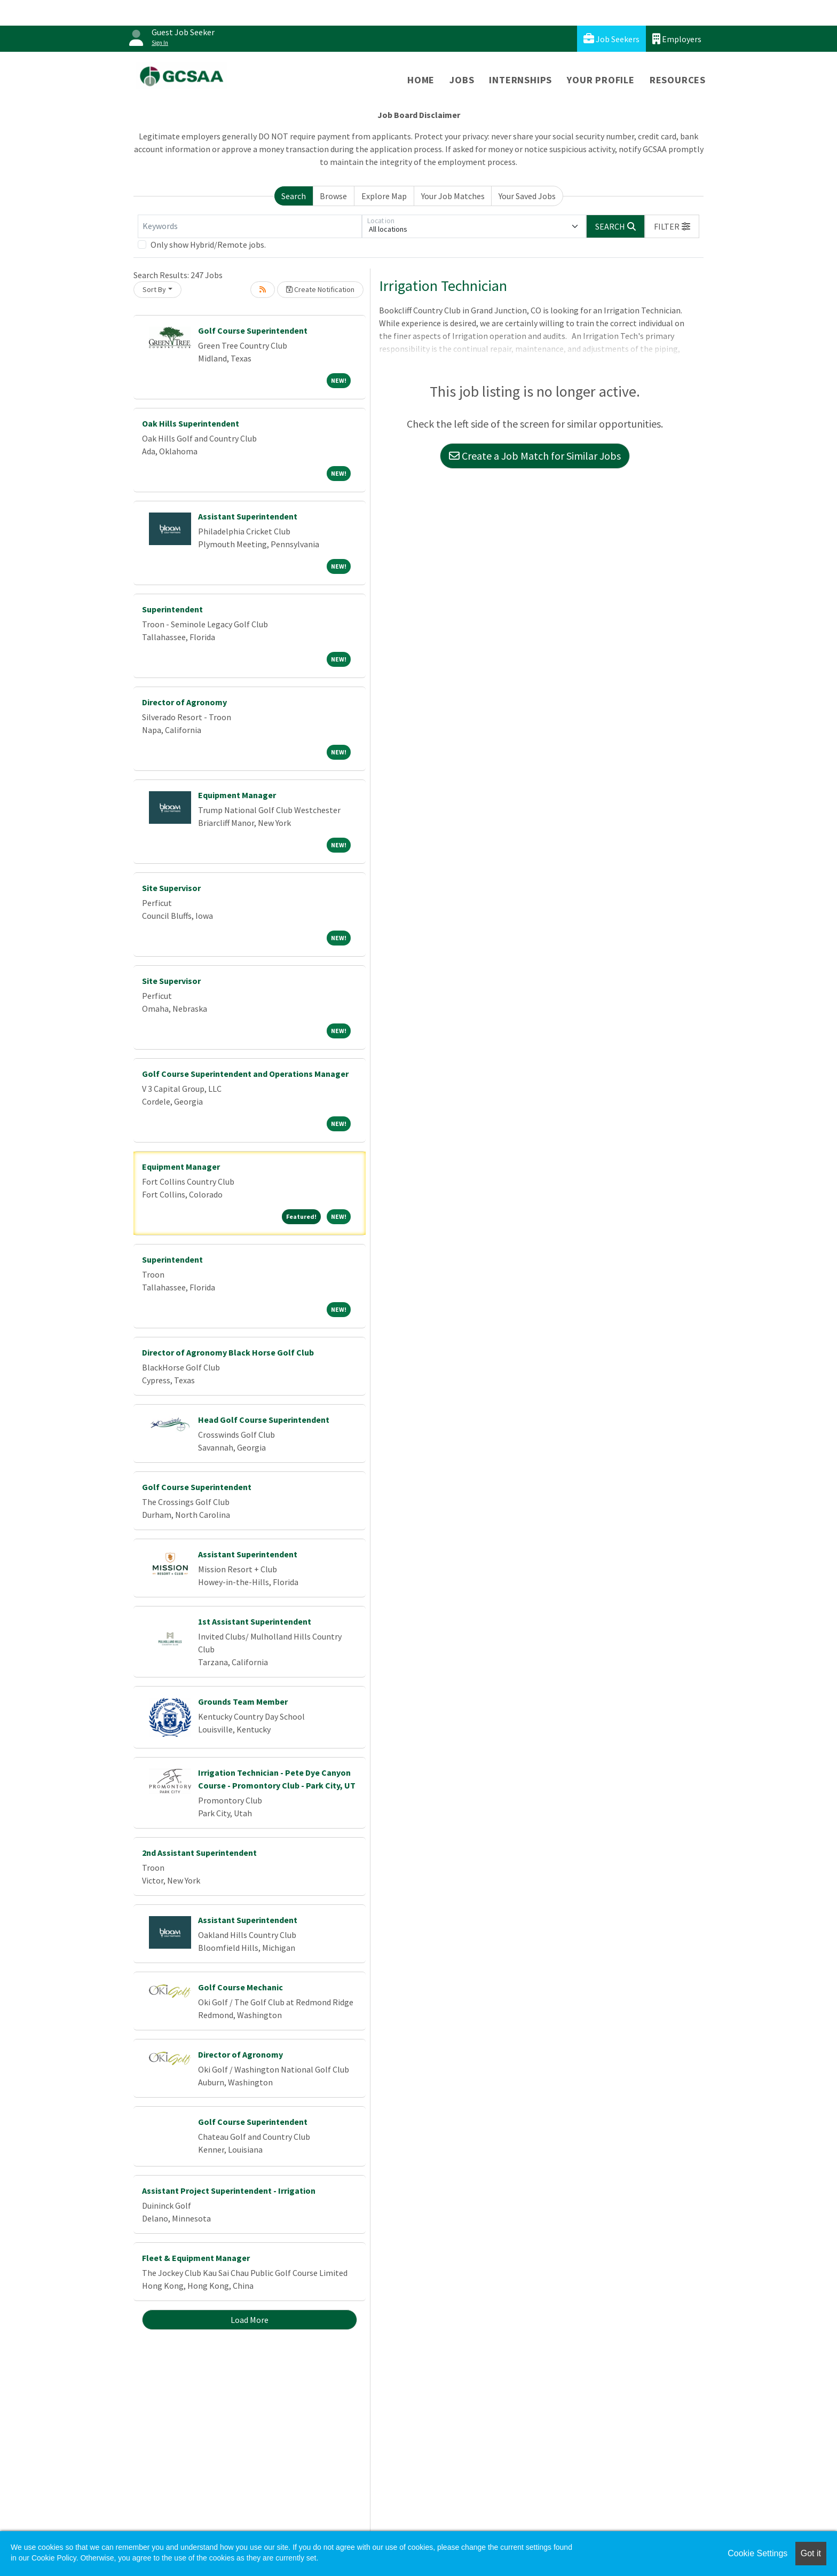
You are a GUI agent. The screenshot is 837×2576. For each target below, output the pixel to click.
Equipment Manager (237, 795)
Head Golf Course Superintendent (263, 1419)
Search (293, 196)
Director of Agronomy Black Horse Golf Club (228, 1352)
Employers (676, 38)
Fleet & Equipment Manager (196, 2257)
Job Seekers (611, 38)
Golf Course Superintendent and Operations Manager (245, 1073)
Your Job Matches (453, 196)
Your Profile (601, 80)
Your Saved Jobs (527, 196)
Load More (250, 2319)
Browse (333, 196)
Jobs (461, 80)
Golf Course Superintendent (252, 330)
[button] (672, 226)
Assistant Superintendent (247, 516)
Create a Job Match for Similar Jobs (535, 455)
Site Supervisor (171, 888)
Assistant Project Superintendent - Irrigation (228, 2190)
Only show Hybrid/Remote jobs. (208, 244)
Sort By (154, 289)
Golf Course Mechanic (240, 1987)
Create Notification (320, 289)
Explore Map (384, 196)
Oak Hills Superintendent (190, 423)
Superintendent (172, 609)
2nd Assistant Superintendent (199, 1852)
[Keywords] (250, 226)
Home (421, 80)
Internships (520, 80)
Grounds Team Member (243, 1701)
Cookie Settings (757, 2553)
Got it (811, 2553)
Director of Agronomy (184, 702)
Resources (678, 80)
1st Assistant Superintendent (254, 1621)
